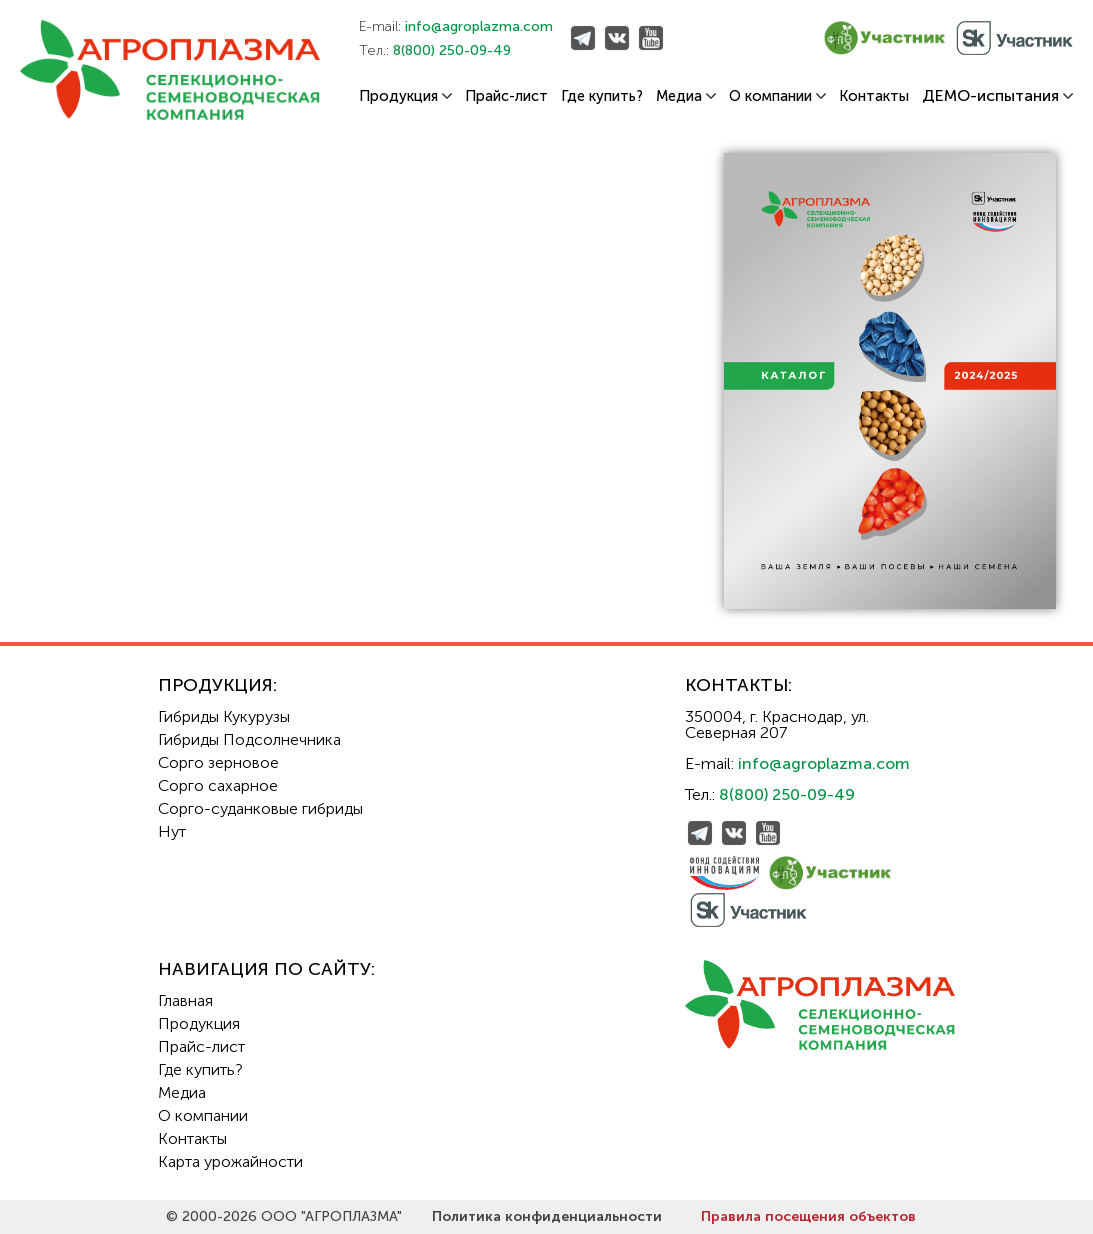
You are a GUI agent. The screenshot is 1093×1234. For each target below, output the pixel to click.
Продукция (405, 96)
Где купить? (602, 96)
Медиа (686, 96)
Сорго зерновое (218, 762)
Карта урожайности (230, 1161)
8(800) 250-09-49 (452, 50)
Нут (172, 831)
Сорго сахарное (218, 785)
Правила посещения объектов (808, 1216)
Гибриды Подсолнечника (249, 739)
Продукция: (217, 685)
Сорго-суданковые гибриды (260, 808)
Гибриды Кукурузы (224, 716)
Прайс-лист (506, 96)
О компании (777, 96)
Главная (185, 1000)
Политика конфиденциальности (547, 1216)
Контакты (874, 96)
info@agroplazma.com (479, 26)
